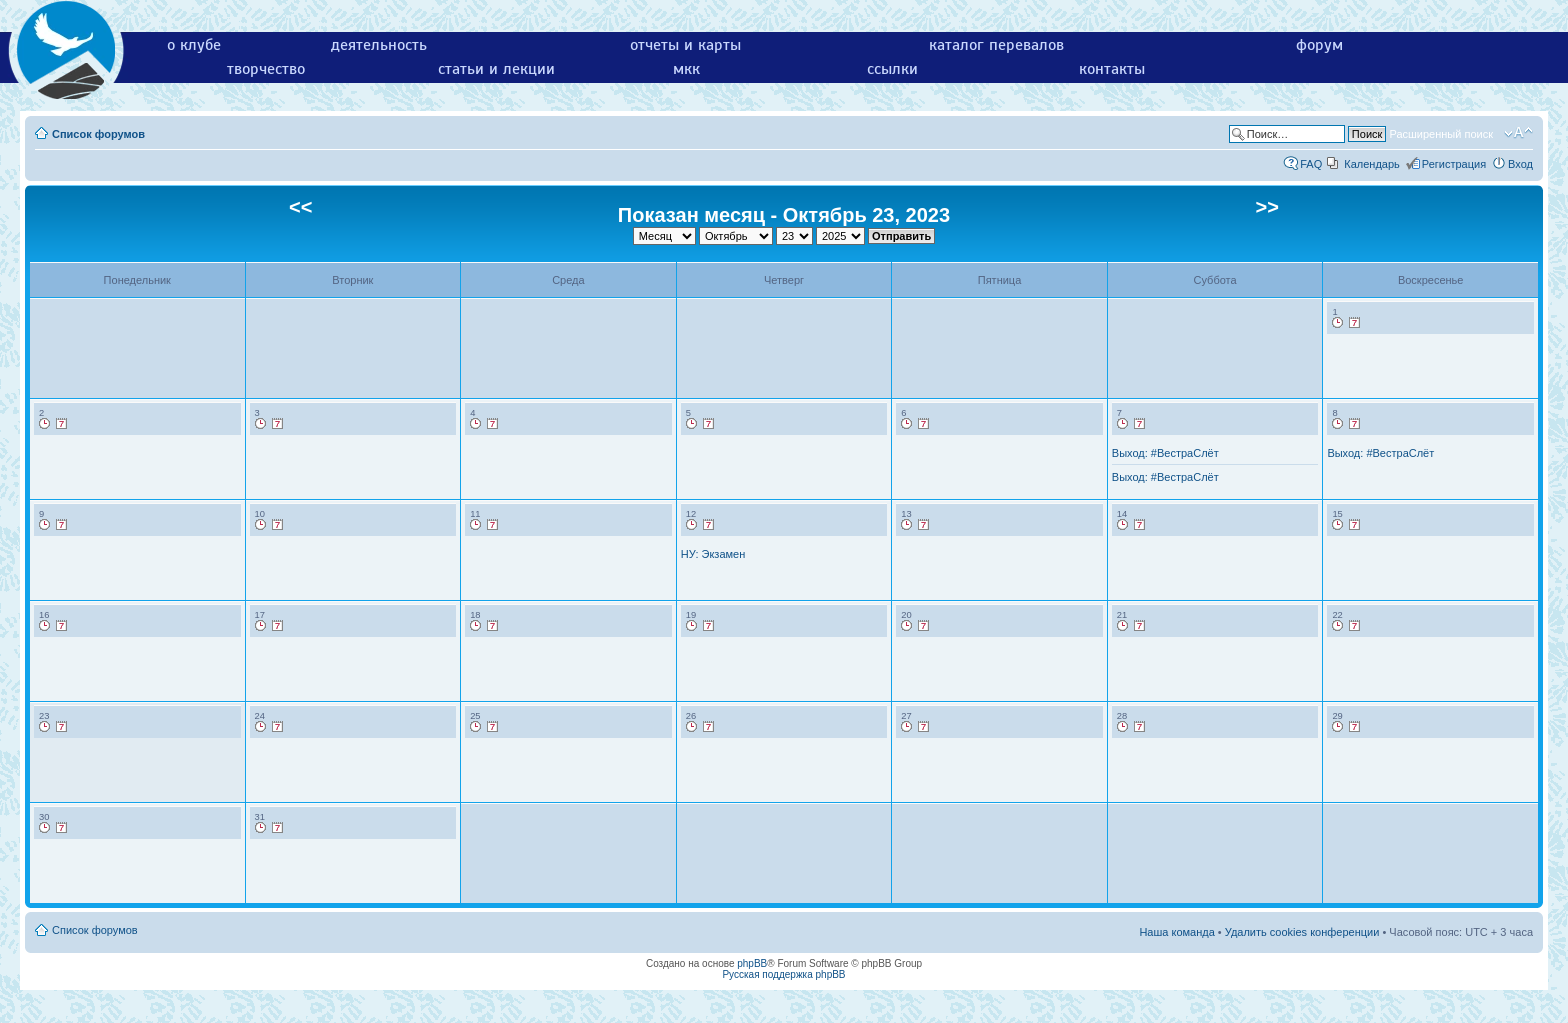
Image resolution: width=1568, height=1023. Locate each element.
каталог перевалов (996, 45)
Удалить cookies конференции (1302, 932)
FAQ (1311, 164)
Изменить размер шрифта (1518, 133)
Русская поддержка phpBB (783, 974)
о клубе (194, 45)
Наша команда (1176, 932)
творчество (266, 69)
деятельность (379, 45)
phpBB (752, 963)
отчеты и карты (685, 45)
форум (1319, 45)
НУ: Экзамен (713, 554)
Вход (1520, 164)
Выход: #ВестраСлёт (1165, 453)
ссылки (892, 69)
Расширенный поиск (1441, 134)
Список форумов (98, 134)
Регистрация (1454, 164)
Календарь (1372, 164)
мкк (686, 69)
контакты (1112, 69)
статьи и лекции (496, 69)
